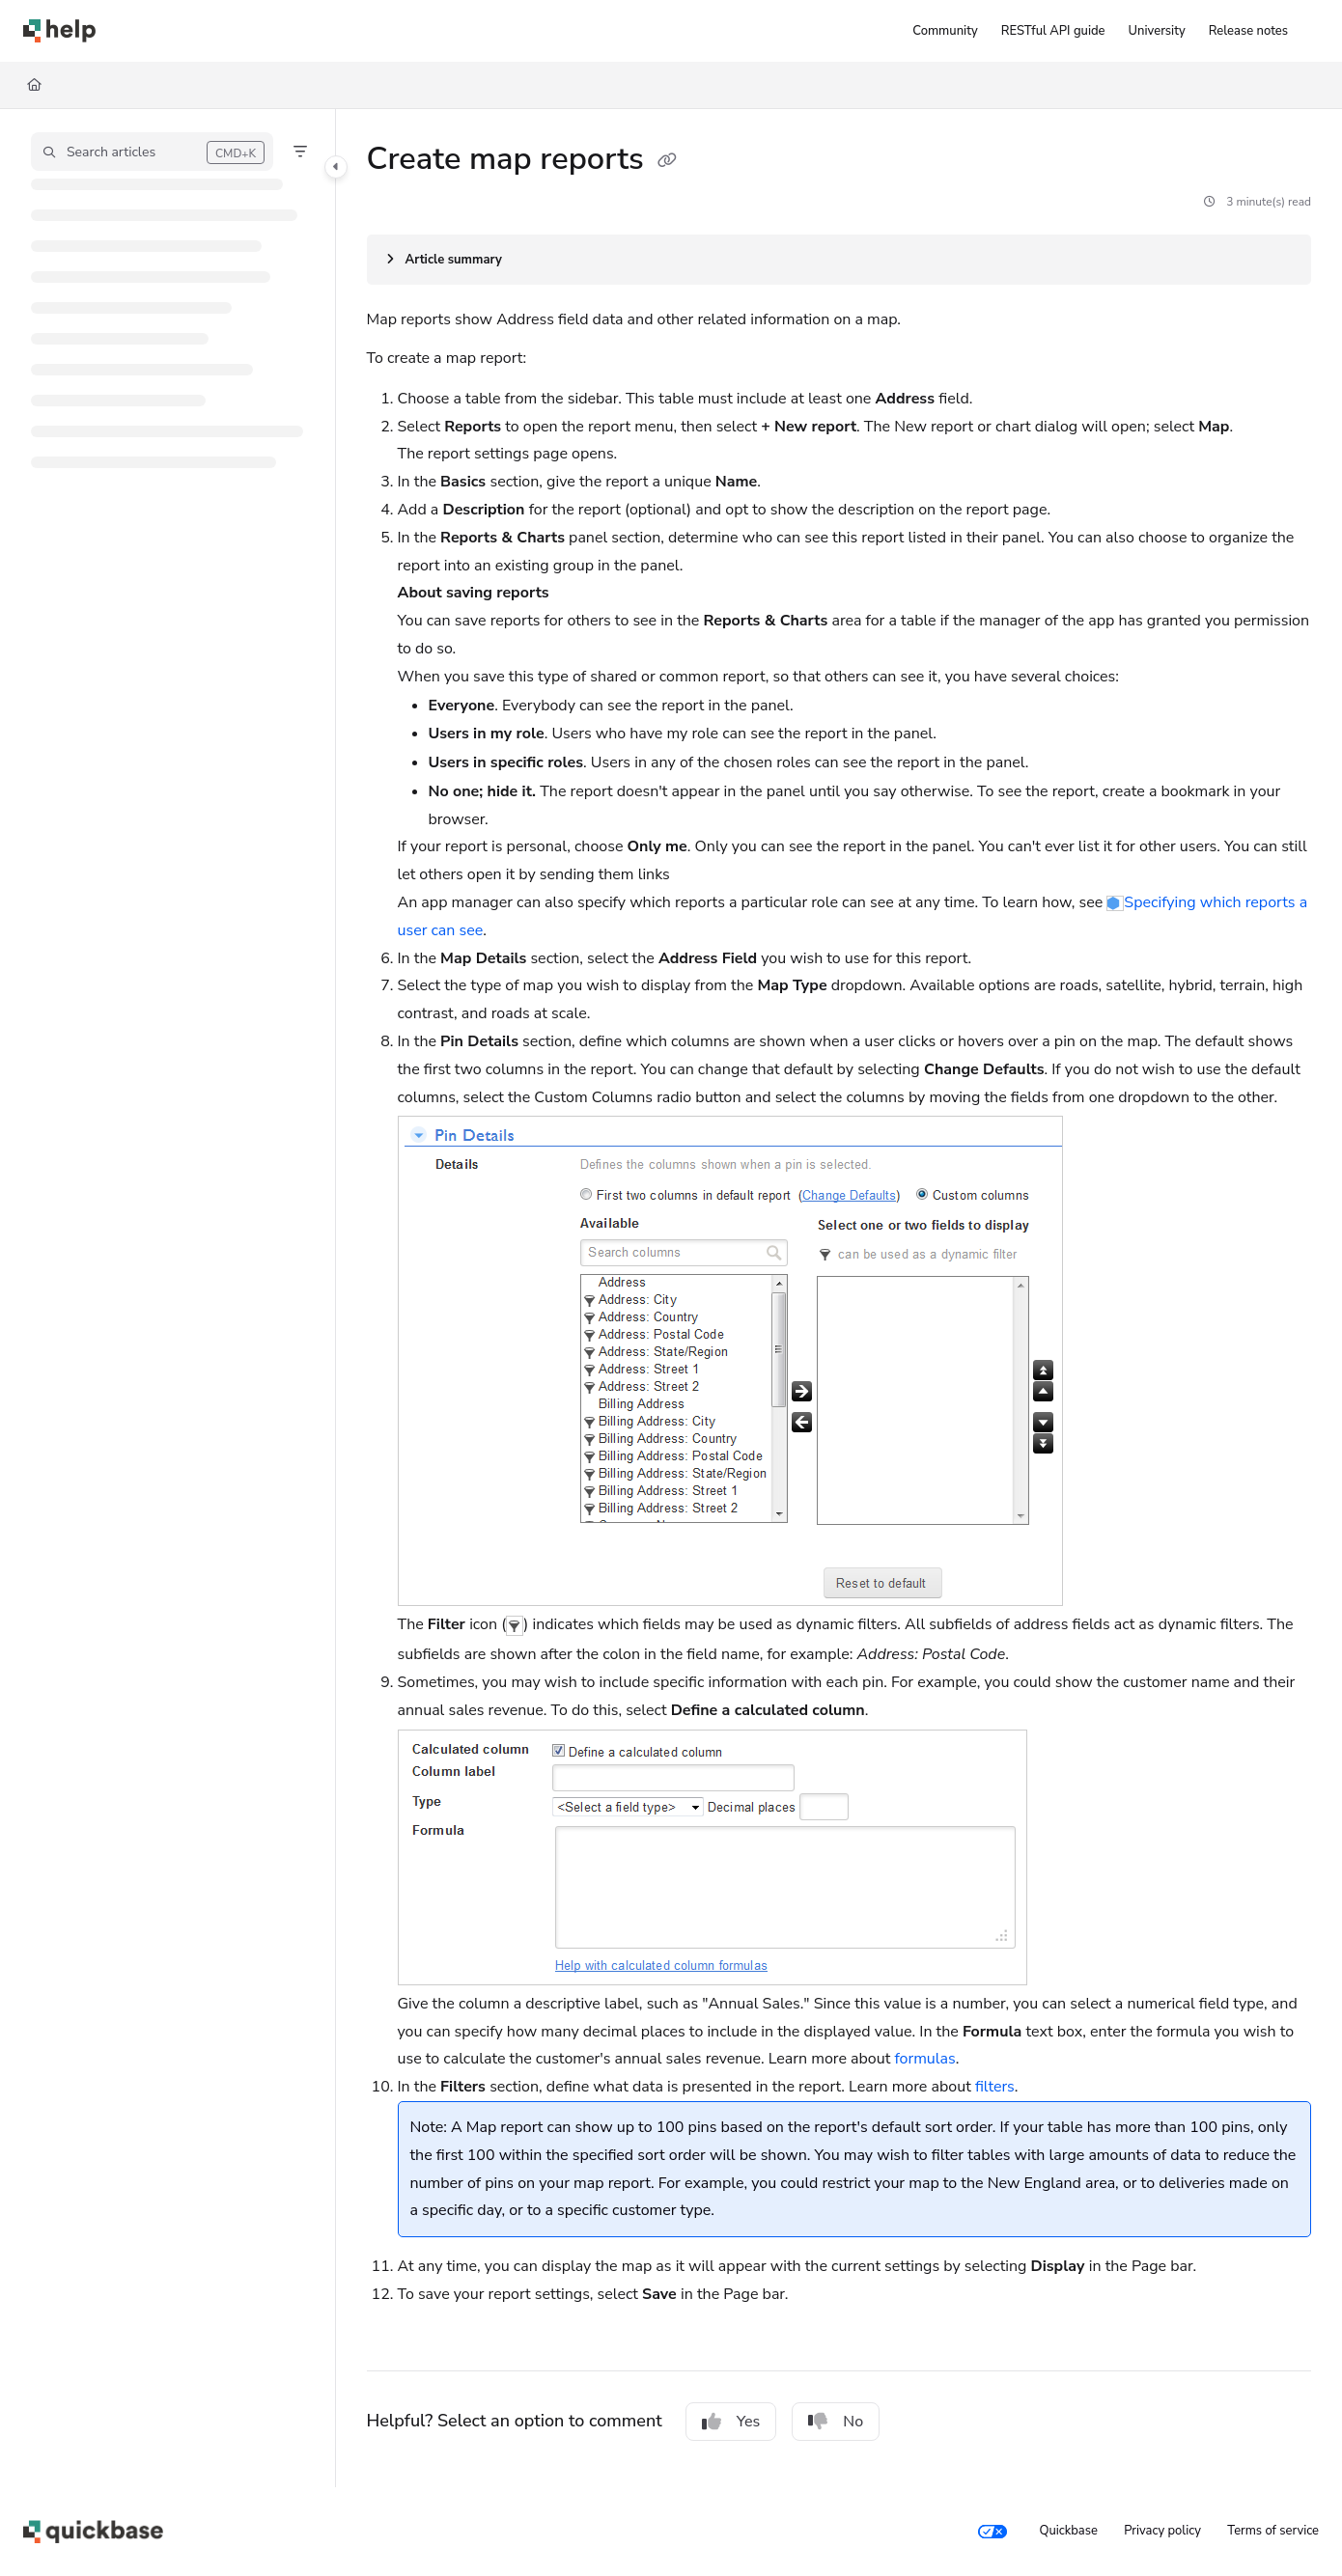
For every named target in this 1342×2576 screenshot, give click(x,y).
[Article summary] (839, 260)
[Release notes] (1248, 31)
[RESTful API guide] (1053, 31)
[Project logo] (59, 30)
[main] (839, 1298)
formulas (924, 2058)
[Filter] (300, 151)
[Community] (944, 31)
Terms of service (1273, 2530)
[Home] (34, 85)
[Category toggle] (336, 167)
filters (995, 2086)
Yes (731, 2421)
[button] (152, 151)
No (835, 2421)
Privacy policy (1162, 2530)
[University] (1157, 31)
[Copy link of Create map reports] (667, 161)
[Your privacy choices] (992, 2531)
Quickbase (1068, 2530)
